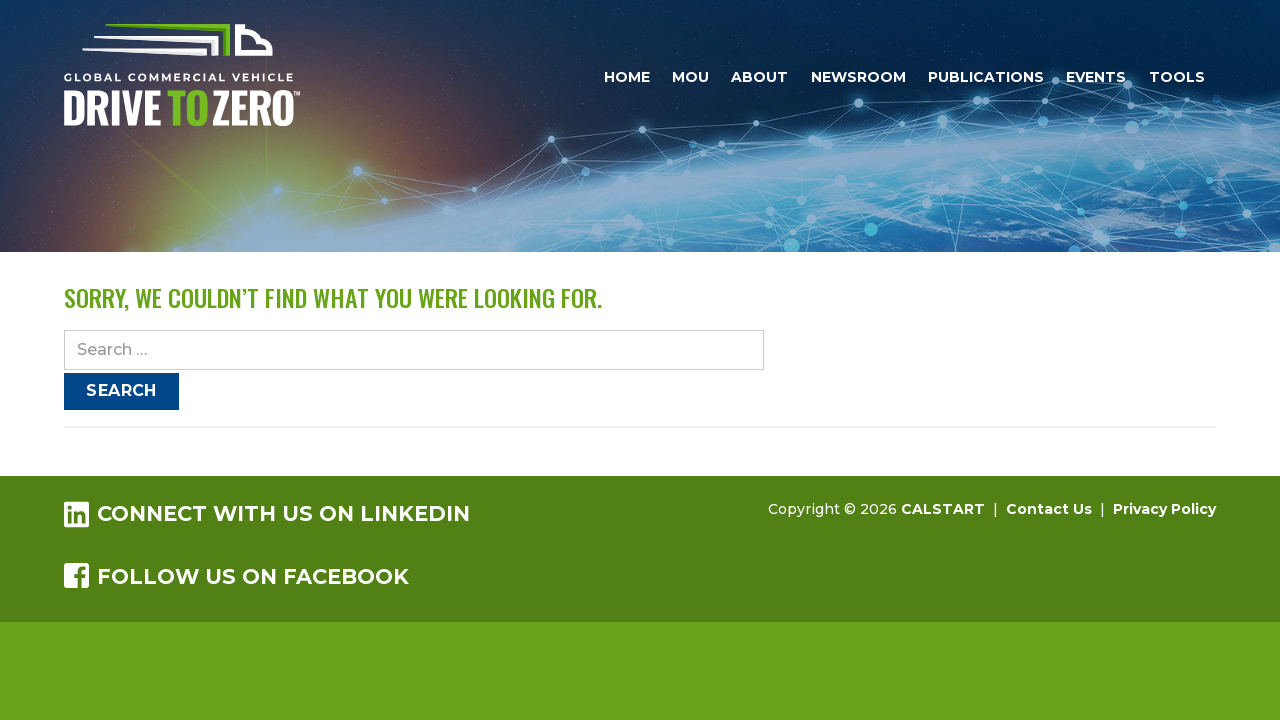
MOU (690, 77)
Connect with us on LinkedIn (267, 513)
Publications (986, 77)
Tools (1177, 77)
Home (627, 77)
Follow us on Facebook (236, 576)
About (759, 77)
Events (1096, 77)
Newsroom (858, 77)
